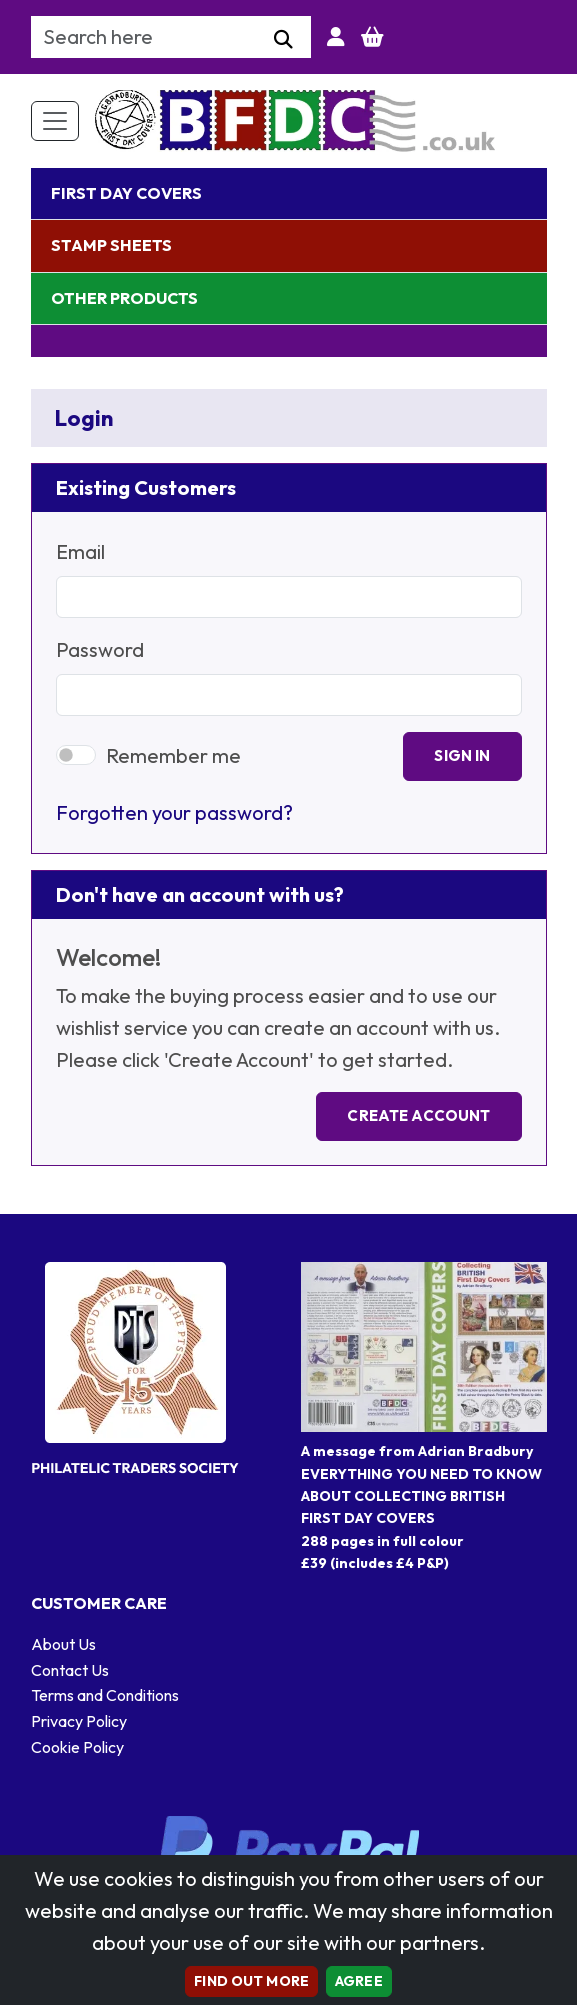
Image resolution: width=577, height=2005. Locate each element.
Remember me (173, 755)
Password (100, 649)
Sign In (462, 755)
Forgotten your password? (174, 812)
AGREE (359, 1981)
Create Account (418, 1115)
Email (80, 551)
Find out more (251, 1981)
